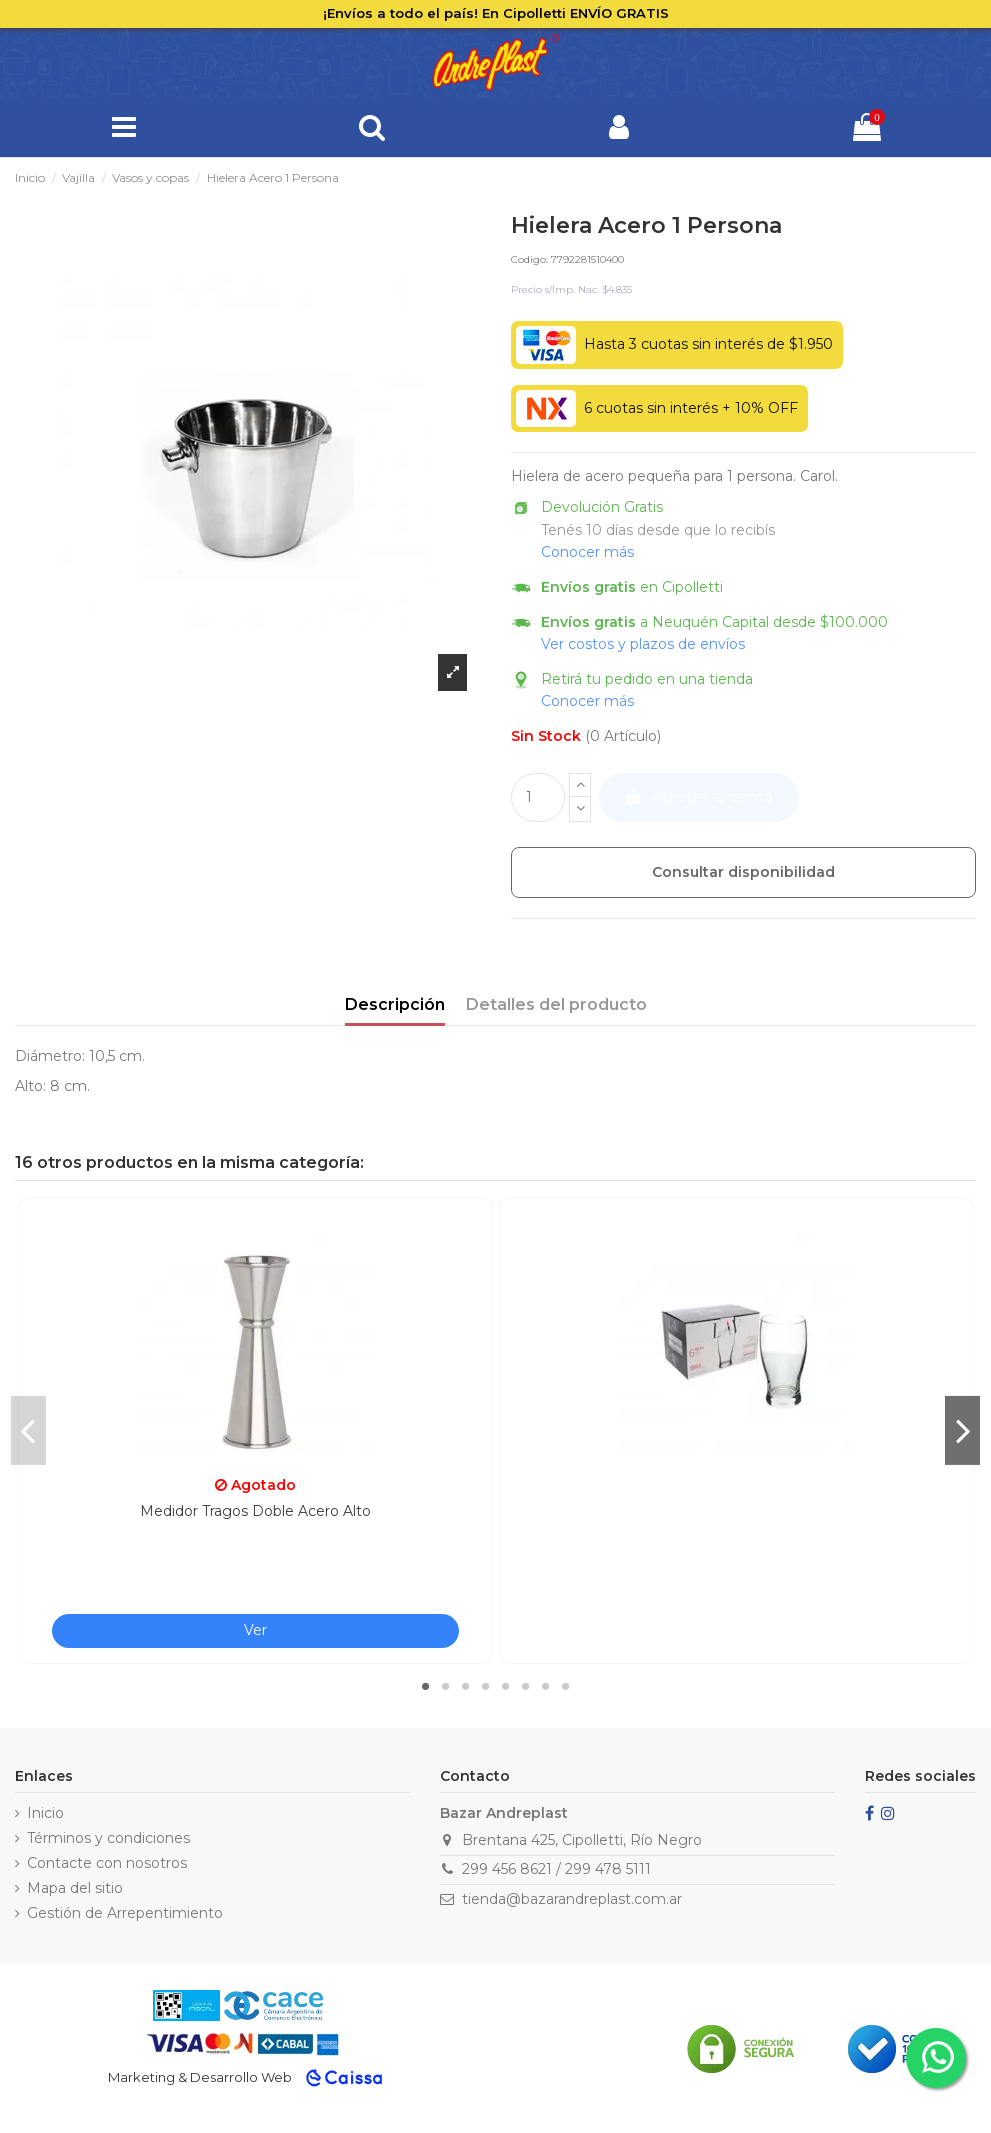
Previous (28, 1430)
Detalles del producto (556, 1004)
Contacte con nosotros (107, 1863)
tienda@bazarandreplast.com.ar (572, 1899)
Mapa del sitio (75, 1888)
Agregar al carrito (698, 797)
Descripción (395, 1004)
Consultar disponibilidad (743, 872)
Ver (255, 1630)
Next (962, 1430)
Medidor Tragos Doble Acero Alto (255, 1511)
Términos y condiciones (108, 1838)
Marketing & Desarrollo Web (200, 2077)
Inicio (45, 1813)
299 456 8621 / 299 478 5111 (556, 1869)
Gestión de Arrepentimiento (125, 1913)
